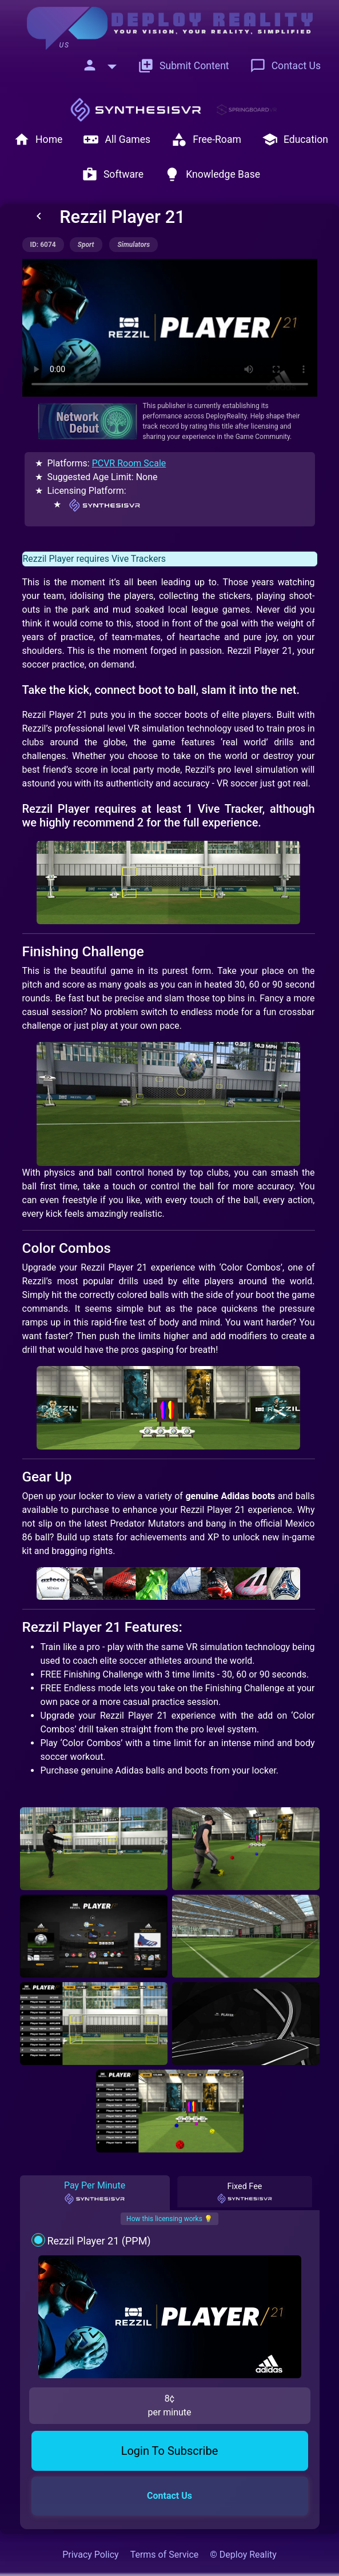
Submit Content (183, 66)
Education (295, 139)
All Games (116, 139)
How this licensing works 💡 (169, 2219)
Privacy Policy (90, 2554)
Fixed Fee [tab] (244, 2193)
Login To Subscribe (169, 2451)
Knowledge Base (212, 174)
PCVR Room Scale (129, 463)
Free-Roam (206, 139)
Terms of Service (164, 2554)
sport (86, 245)
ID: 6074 (43, 245)
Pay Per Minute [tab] (94, 2192)
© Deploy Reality (243, 2554)
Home (38, 139)
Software (112, 174)
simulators (133, 245)
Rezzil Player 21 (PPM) (98, 2241)
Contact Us (285, 66)
